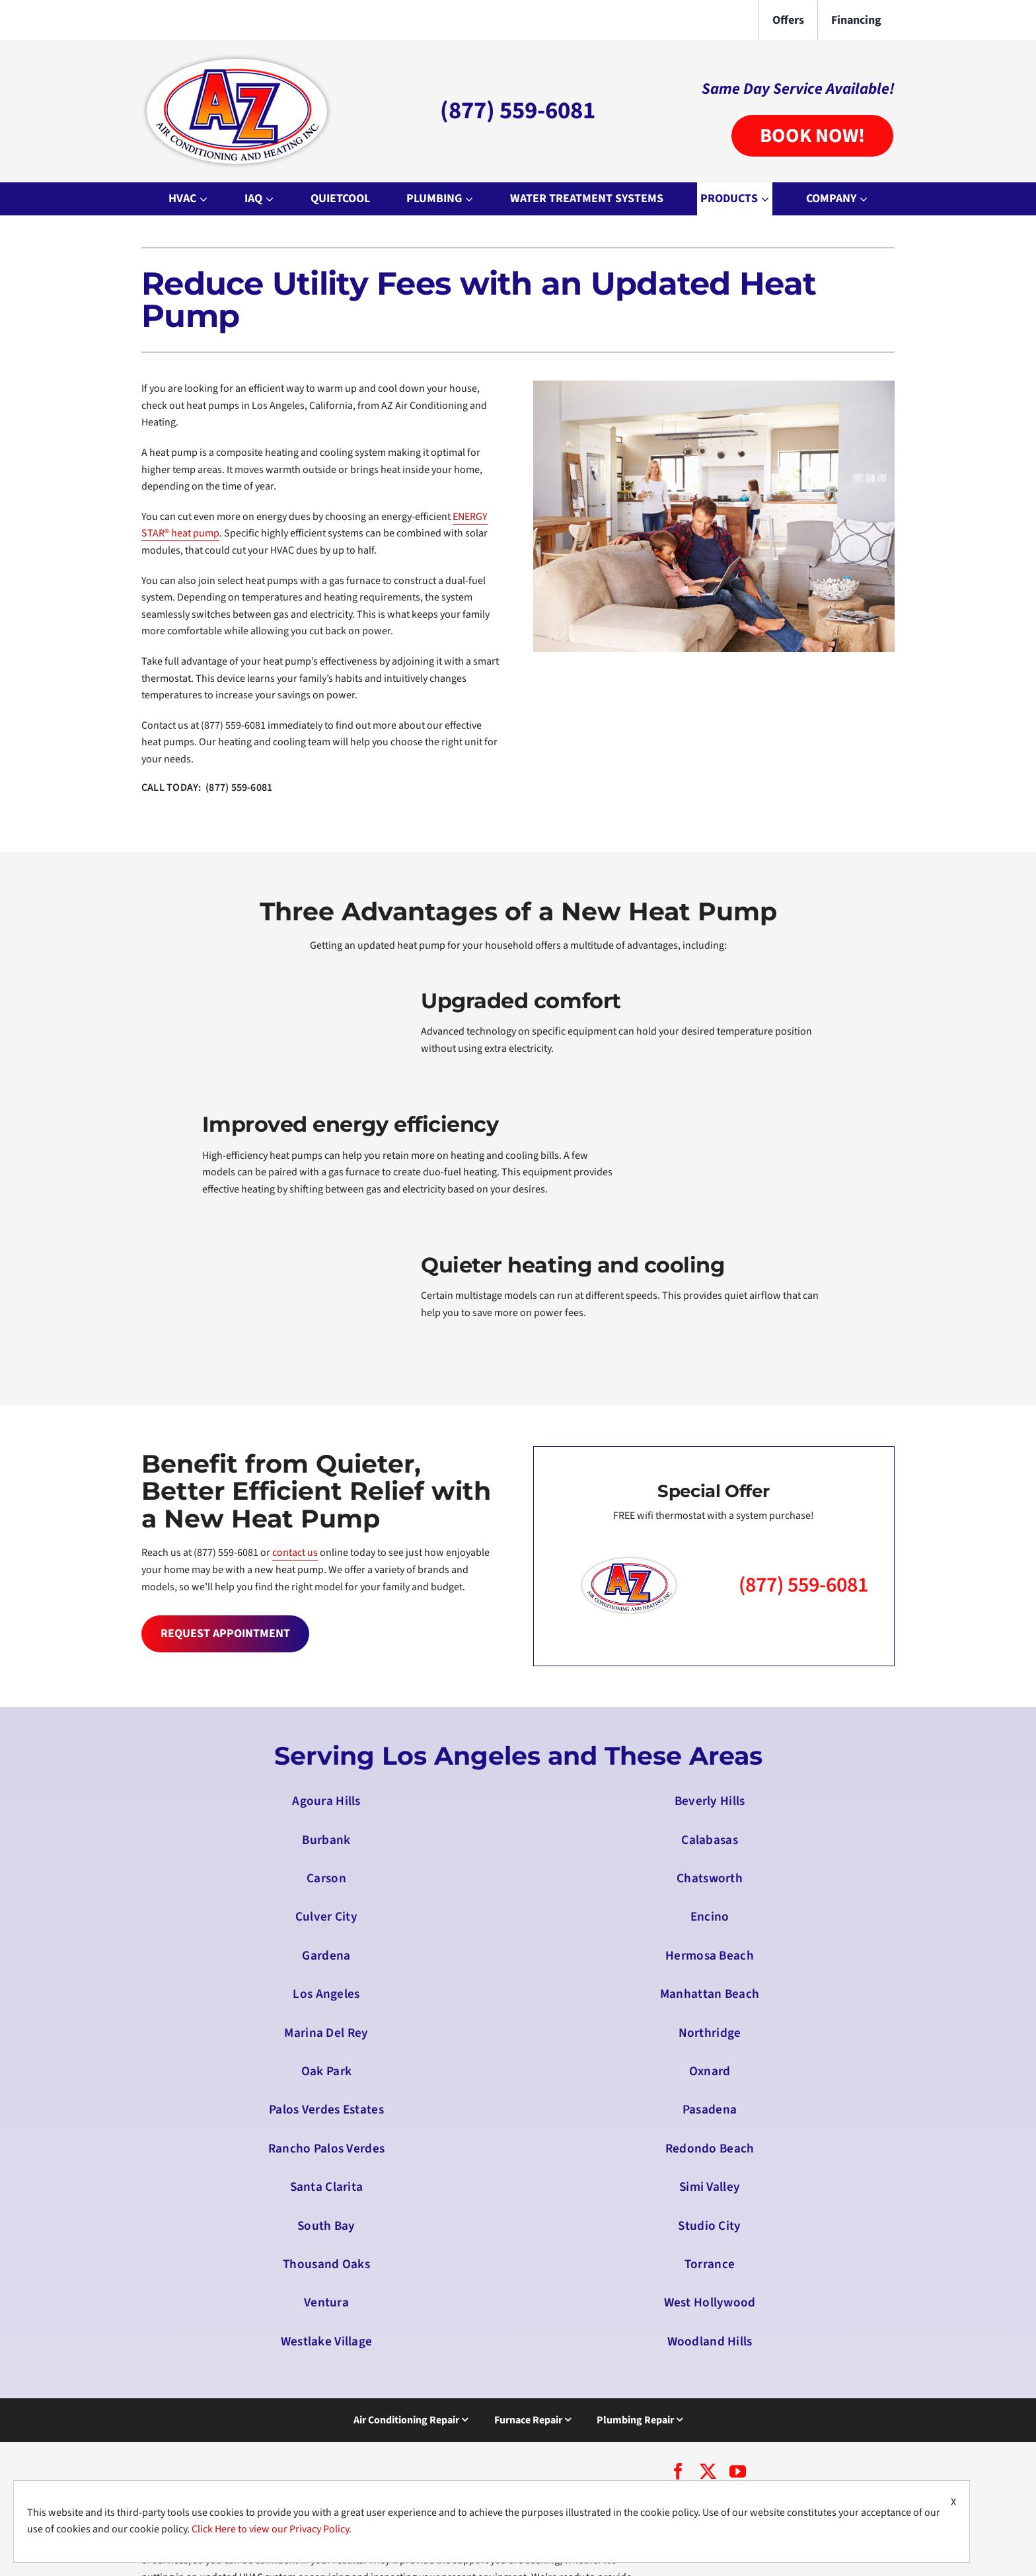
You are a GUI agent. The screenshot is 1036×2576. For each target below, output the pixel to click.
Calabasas (709, 1840)
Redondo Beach (710, 2148)
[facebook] (678, 2471)
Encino (709, 1916)
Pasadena (710, 2109)
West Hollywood (710, 2302)
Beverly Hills (710, 1801)
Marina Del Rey (326, 2033)
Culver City (326, 1916)
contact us (295, 1552)
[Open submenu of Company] (865, 198)
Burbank (326, 1840)
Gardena (326, 1955)
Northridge (710, 2033)
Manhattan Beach (709, 1994)
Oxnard (710, 2071)
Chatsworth (710, 1878)
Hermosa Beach (709, 1955)
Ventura (326, 2302)
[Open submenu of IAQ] (271, 198)
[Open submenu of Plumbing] (470, 198)
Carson (326, 1878)
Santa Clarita (326, 2187)
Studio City (709, 2226)
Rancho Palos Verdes (326, 2148)
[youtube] (737, 2471)
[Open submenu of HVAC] (205, 198)
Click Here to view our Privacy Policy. (272, 2529)
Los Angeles (326, 1994)
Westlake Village (327, 2341)
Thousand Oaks (326, 2264)
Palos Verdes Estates (326, 2109)
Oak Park (326, 2071)
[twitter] (708, 2471)
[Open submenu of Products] (766, 198)
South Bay (326, 2226)
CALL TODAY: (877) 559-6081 (206, 787)
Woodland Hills (710, 2341)
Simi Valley (709, 2187)
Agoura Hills (326, 1801)
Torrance (709, 2264)
